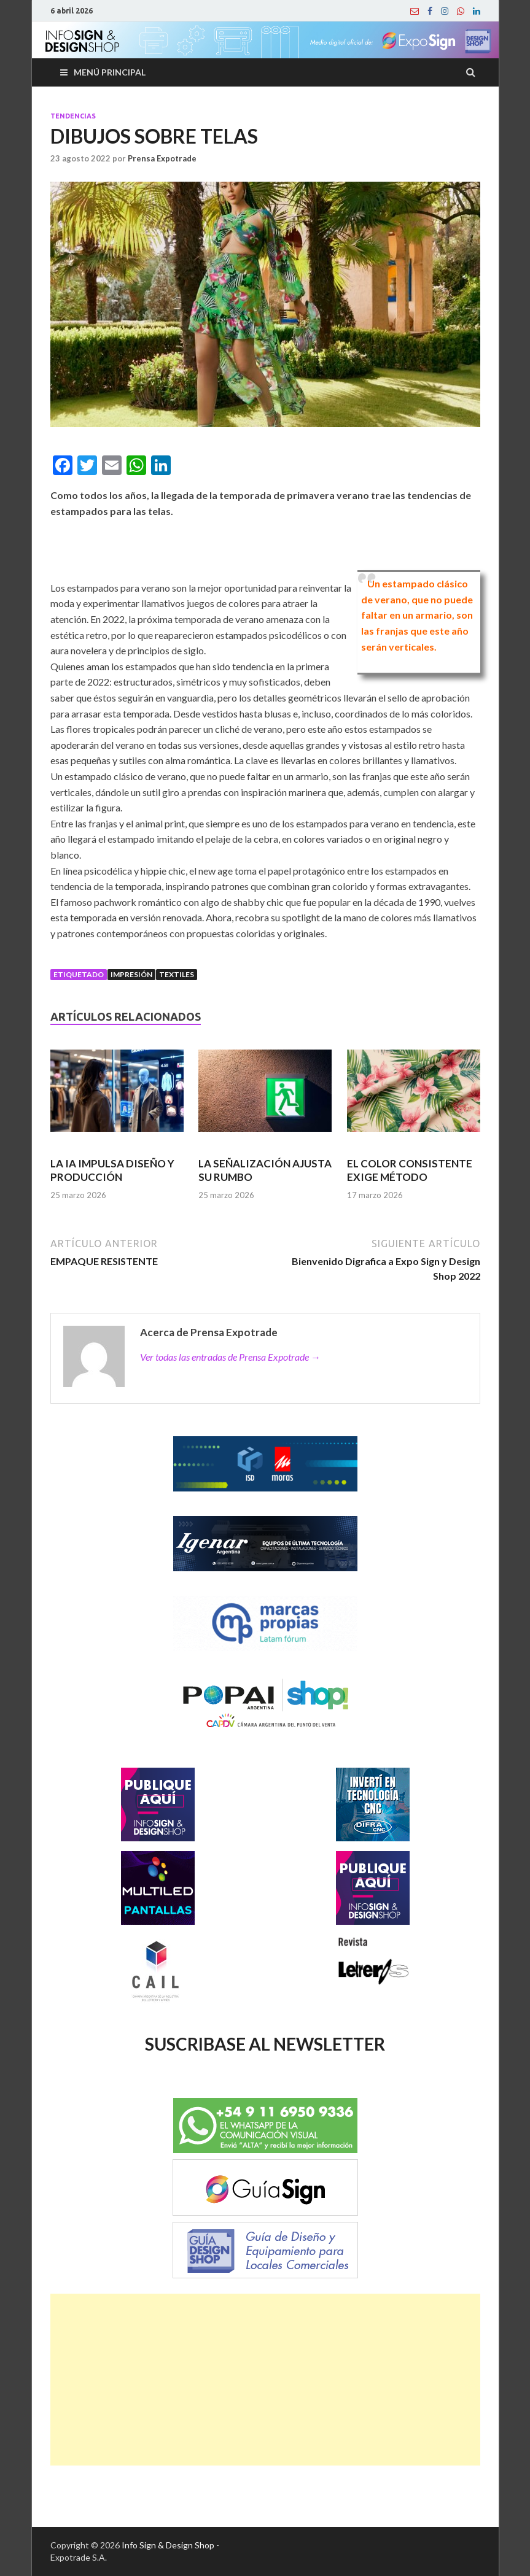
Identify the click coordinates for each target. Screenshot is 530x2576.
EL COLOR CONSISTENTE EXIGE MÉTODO (409, 1170)
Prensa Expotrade (162, 158)
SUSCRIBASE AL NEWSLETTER (265, 2043)
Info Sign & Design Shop (168, 2545)
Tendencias (73, 116)
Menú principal (110, 72)
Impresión (131, 974)
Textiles (176, 974)
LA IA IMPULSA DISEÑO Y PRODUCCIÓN (112, 1170)
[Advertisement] (265, 2380)
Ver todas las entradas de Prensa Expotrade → (230, 1357)
